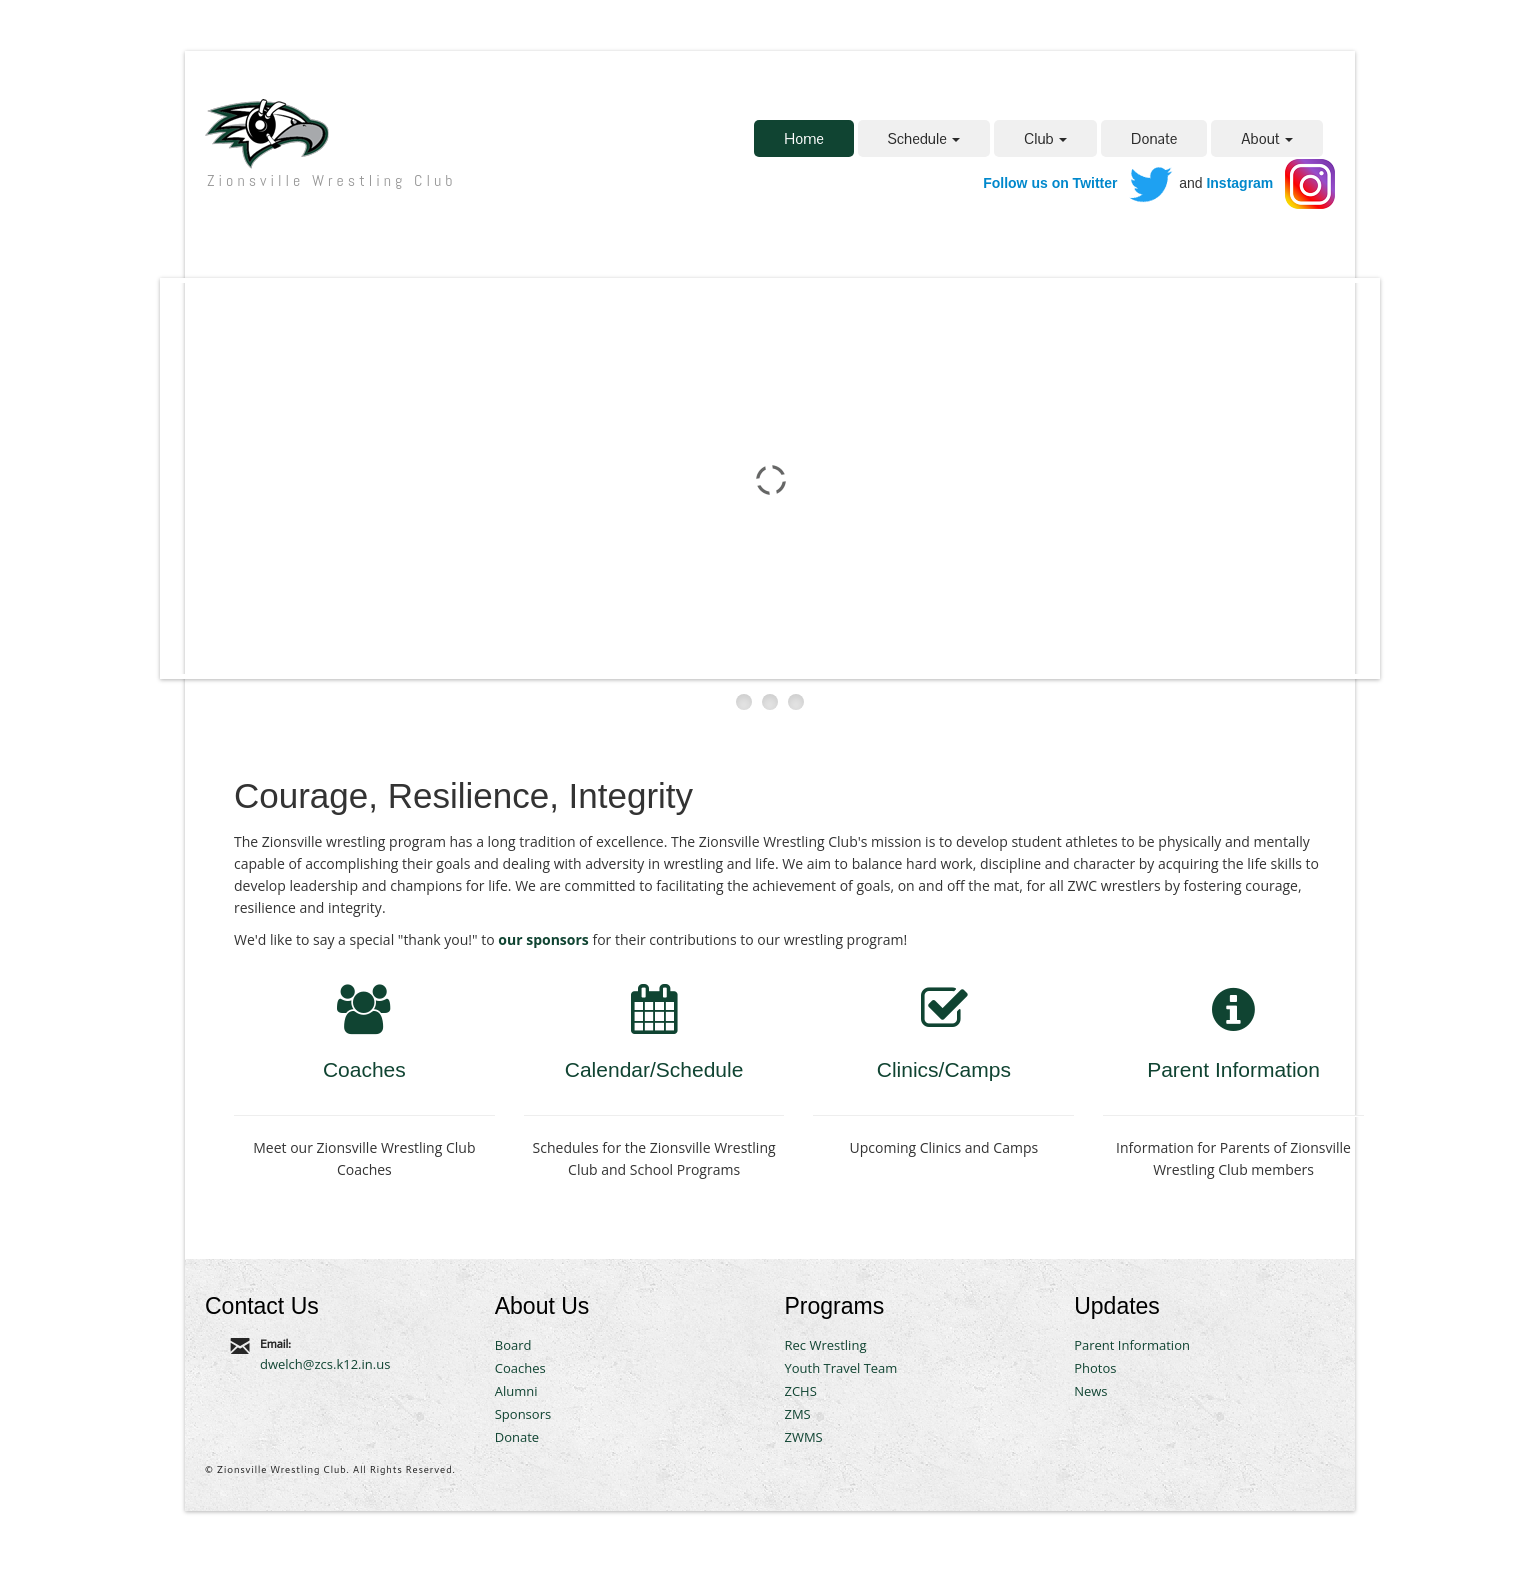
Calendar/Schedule (654, 1069)
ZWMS (803, 1437)
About (1267, 138)
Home (804, 138)
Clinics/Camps (944, 1069)
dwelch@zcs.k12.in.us (325, 1364)
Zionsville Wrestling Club (331, 180)
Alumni (516, 1391)
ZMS (797, 1414)
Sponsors (523, 1414)
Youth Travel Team (840, 1368)
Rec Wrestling (825, 1345)
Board (513, 1345)
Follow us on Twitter (1050, 183)
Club (1045, 138)
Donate (1154, 138)
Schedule (924, 138)
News (1090, 1391)
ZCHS (800, 1391)
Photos (1095, 1368)
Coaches (364, 1069)
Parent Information (1233, 1069)
